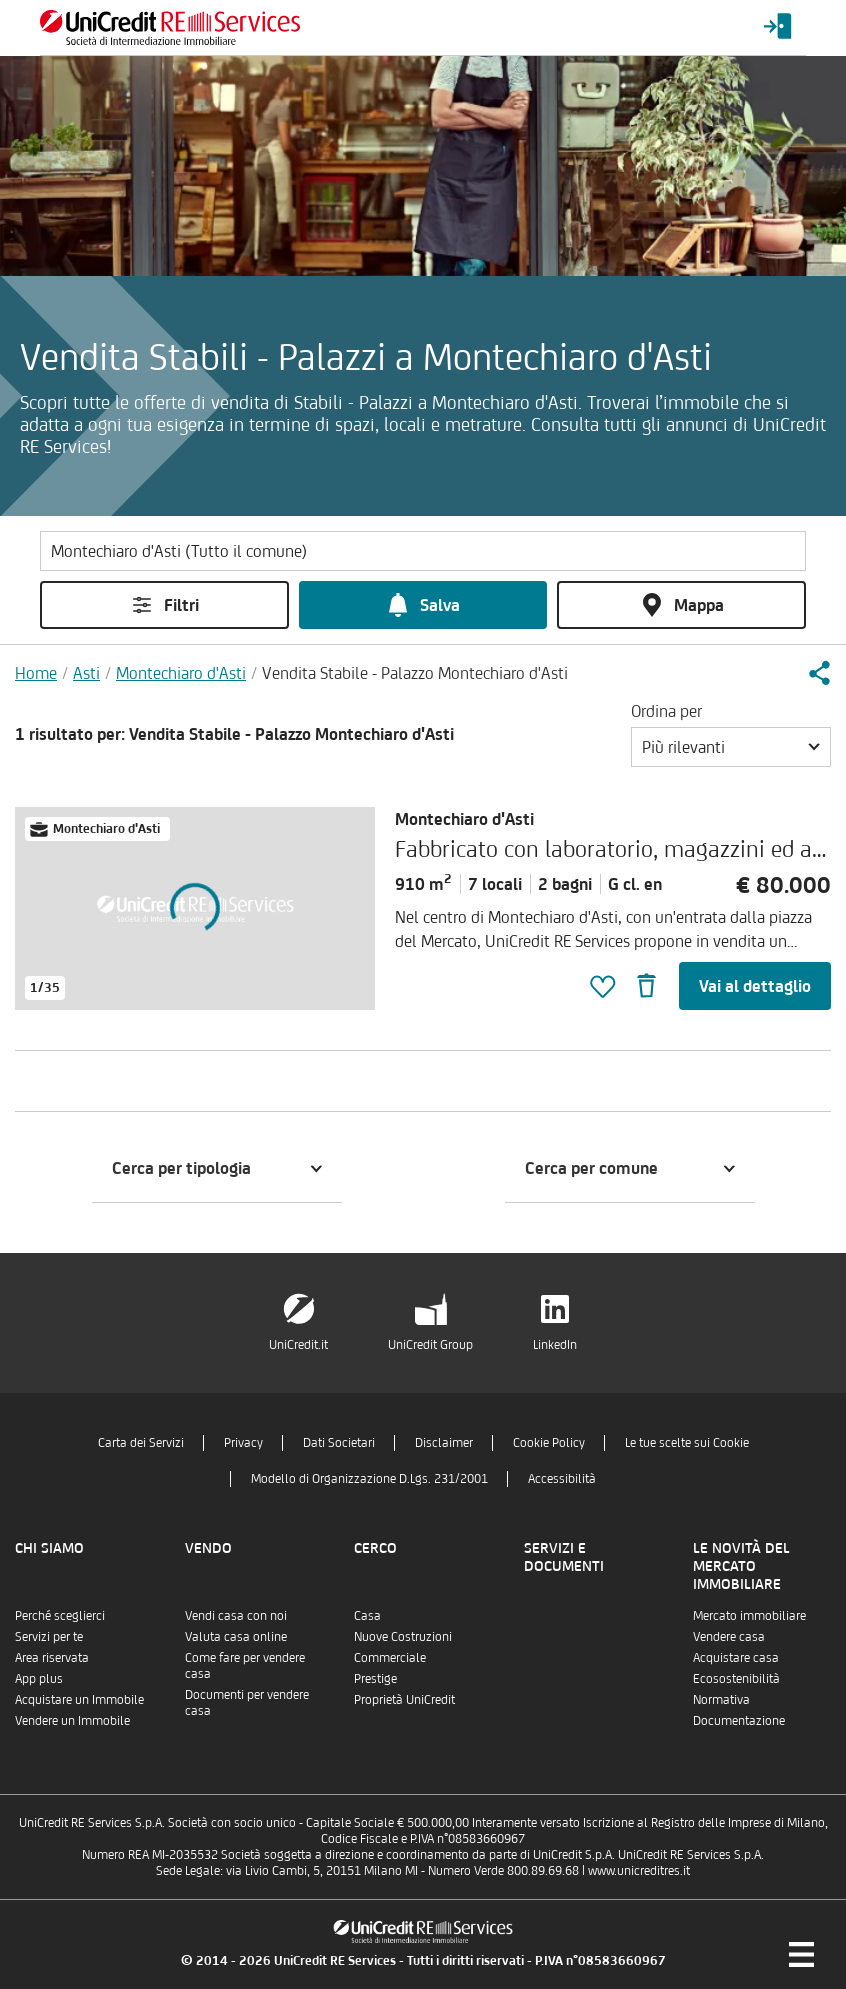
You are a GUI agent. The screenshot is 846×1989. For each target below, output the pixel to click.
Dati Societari (339, 1442)
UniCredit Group (430, 1344)
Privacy (243, 1442)
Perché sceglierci (60, 1615)
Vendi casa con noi (236, 1615)
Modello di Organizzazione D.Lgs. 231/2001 (369, 1478)
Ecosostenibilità (736, 1678)
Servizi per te (49, 1636)
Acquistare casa (736, 1657)
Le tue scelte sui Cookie (687, 1442)
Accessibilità (562, 1478)
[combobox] (731, 747)
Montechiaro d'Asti (181, 673)
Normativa (721, 1699)
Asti (86, 673)
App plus (39, 1678)
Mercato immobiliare (749, 1615)
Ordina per (666, 711)
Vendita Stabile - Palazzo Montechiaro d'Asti (415, 673)
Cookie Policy (549, 1442)
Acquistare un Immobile (79, 1699)
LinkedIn (555, 1344)
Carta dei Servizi (141, 1442)
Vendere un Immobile (72, 1720)
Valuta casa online (236, 1636)
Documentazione (739, 1720)
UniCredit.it (298, 1344)
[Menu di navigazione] (801, 1954)
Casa (367, 1615)
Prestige (375, 1678)
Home (36, 673)
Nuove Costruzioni (403, 1636)
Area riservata (52, 1657)
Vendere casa (729, 1636)
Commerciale (390, 1657)
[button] (819, 673)
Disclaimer (444, 1442)
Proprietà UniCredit (404, 1699)
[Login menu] (778, 27)
